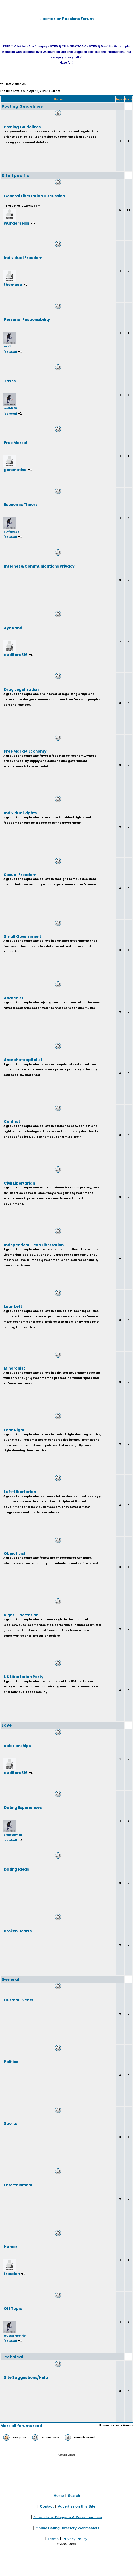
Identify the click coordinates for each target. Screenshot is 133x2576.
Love (7, 1725)
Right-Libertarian (21, 1614)
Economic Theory (20, 504)
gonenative (15, 469)
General (11, 1979)
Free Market (16, 442)
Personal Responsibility (27, 319)
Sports (10, 2123)
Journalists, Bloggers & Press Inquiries (67, 2517)
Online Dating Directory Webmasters (68, 2528)
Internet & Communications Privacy (39, 566)
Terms (53, 2538)
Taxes (10, 380)
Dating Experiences (23, 1807)
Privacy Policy (74, 2538)
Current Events (18, 1999)
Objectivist (14, 1553)
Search (74, 2495)
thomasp (13, 284)
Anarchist (13, 997)
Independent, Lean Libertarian (34, 1244)
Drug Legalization (21, 689)
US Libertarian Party (23, 1676)
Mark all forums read (21, 2425)
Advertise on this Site (76, 2506)
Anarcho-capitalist (23, 1059)
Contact (47, 2506)
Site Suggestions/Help (26, 2377)
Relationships (17, 1745)
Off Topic (13, 2308)
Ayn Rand (13, 627)
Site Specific (15, 175)
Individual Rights (20, 812)
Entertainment (18, 2184)
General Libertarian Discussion (34, 195)
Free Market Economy (25, 751)
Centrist (12, 1121)
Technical (13, 2357)
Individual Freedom (23, 257)
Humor (10, 2246)
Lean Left (13, 1306)
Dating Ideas (16, 1869)
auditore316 (16, 654)
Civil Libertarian (19, 1183)
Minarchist (14, 1368)
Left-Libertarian (20, 1491)
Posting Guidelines (22, 106)
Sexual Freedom (20, 874)
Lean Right (14, 1429)
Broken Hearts (18, 1930)
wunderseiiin (16, 223)
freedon (12, 2273)
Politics (11, 2061)
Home (59, 2495)
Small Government (22, 936)
